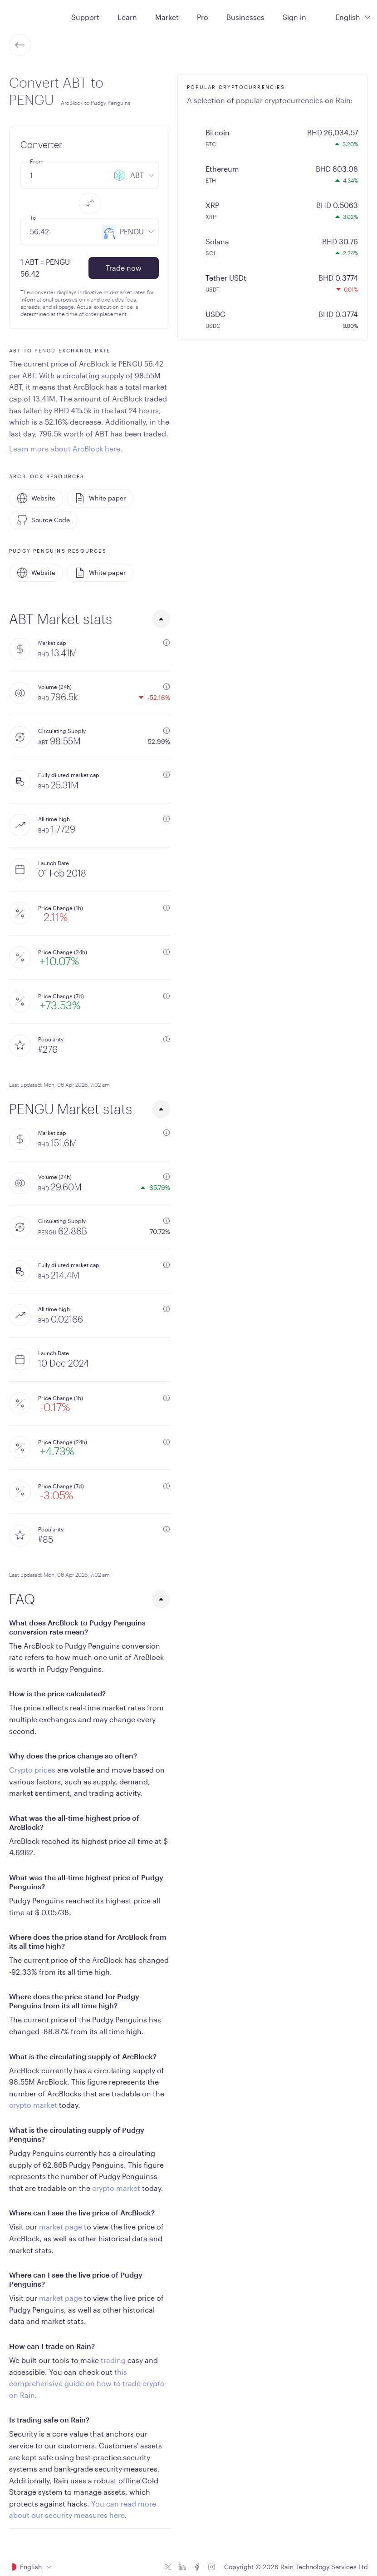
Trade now (124, 267)
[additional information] (166, 642)
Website (36, 498)
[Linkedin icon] (182, 2567)
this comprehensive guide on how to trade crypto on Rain (87, 2383)
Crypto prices (32, 1769)
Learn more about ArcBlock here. (65, 448)
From (37, 161)
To (33, 217)
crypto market (33, 2104)
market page (60, 2226)
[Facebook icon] (197, 2567)
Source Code (43, 520)
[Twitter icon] (167, 2567)
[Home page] (31, 16)
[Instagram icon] (211, 2567)
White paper (100, 498)
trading (113, 2360)
